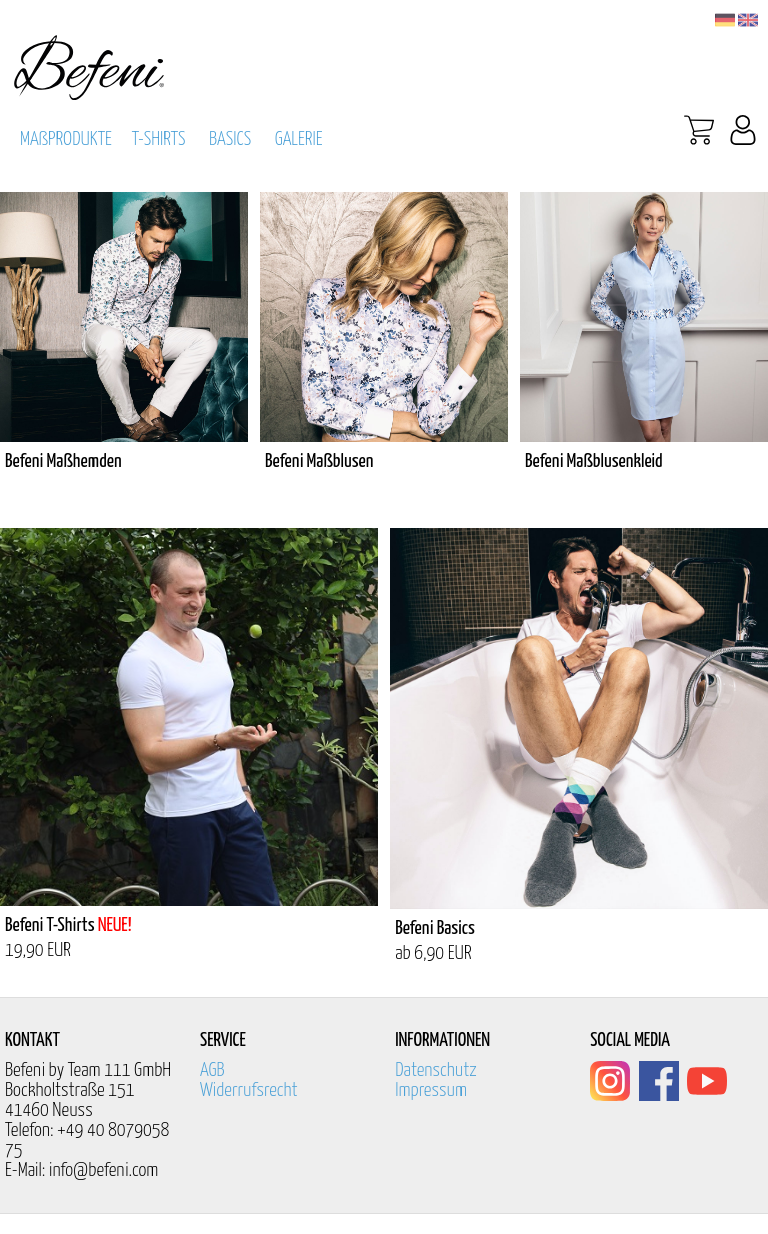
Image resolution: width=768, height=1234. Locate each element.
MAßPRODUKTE (66, 139)
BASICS (230, 139)
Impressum (431, 1090)
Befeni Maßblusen (319, 461)
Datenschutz (436, 1070)
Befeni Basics (435, 928)
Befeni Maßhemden (63, 461)
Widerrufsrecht (249, 1090)
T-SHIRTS (159, 139)
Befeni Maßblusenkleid (594, 461)
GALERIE (299, 139)
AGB (212, 1070)
